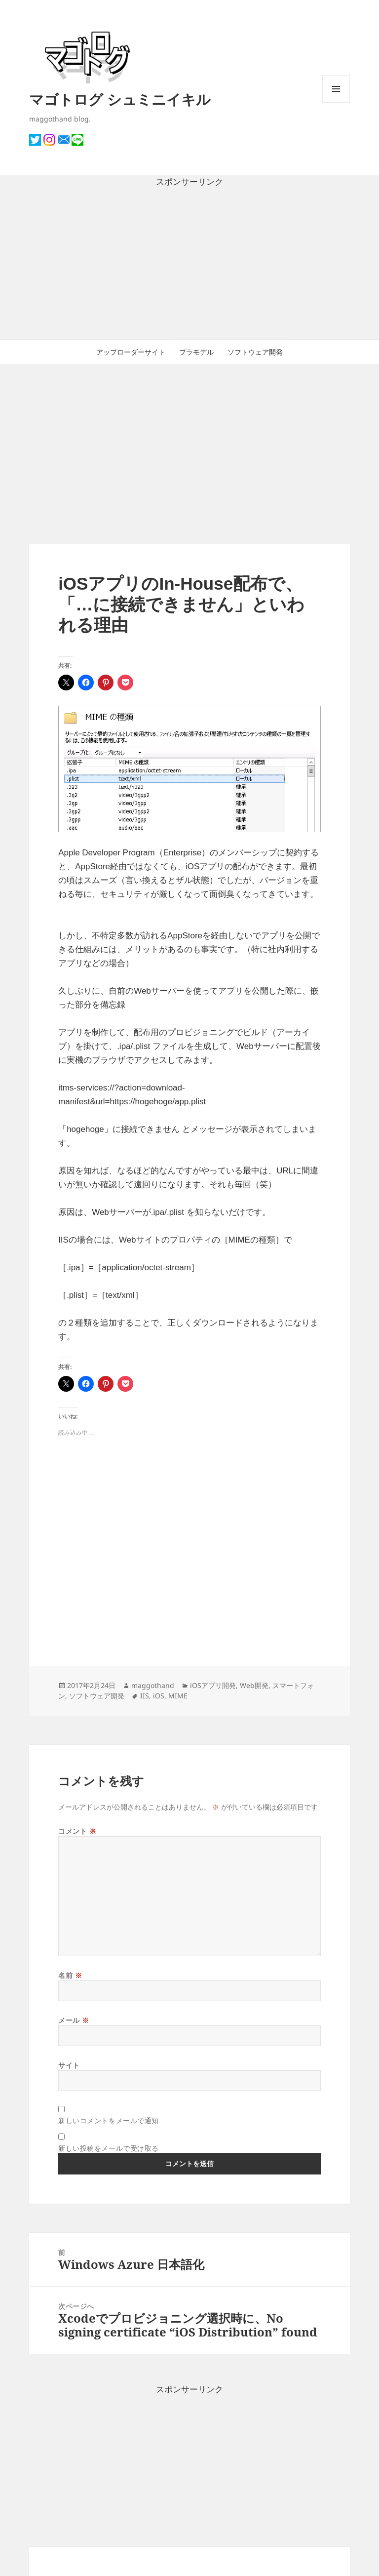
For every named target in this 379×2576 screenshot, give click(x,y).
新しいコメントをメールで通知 (108, 2120)
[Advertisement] (189, 264)
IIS (144, 1695)
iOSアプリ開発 (213, 1685)
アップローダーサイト (130, 352)
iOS (158, 1695)
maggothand (152, 1685)
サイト (69, 2065)
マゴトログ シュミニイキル (120, 99)
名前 (70, 1975)
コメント (77, 1831)
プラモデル (196, 352)
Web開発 (254, 1685)
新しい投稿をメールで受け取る (108, 2148)
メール (73, 2020)
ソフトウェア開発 (255, 352)
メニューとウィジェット (336, 102)
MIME (178, 1695)
